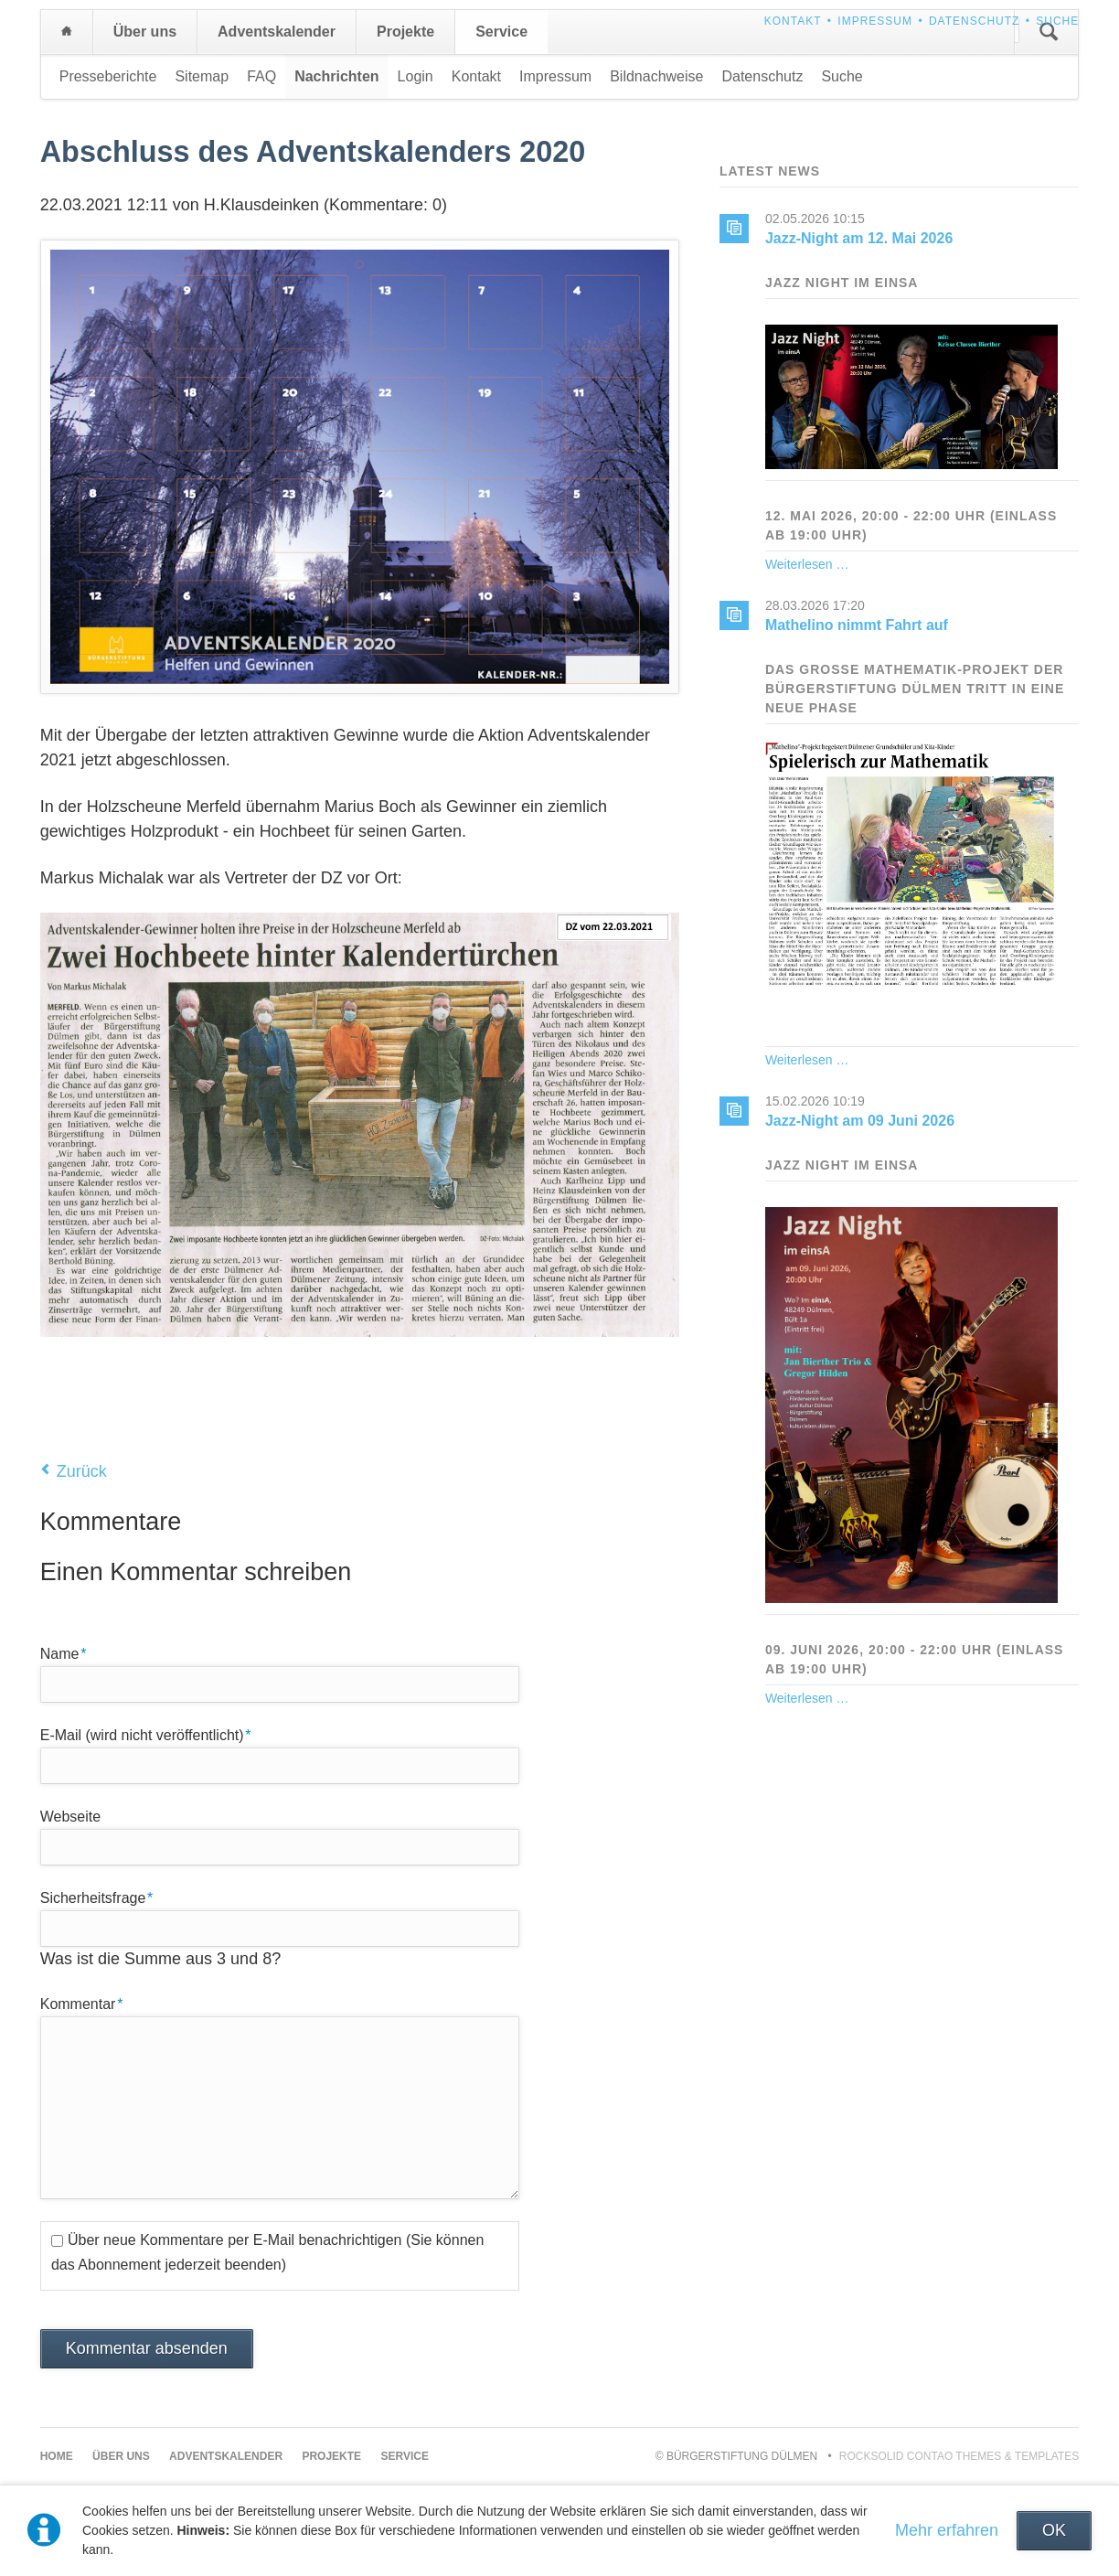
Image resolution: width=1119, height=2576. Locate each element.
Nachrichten (336, 76)
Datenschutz (974, 21)
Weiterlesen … (807, 564)
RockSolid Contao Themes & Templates (959, 2456)
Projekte (405, 31)
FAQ (261, 76)
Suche (1057, 21)
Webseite (70, 1816)
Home (66, 32)
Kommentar (81, 2002)
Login (415, 76)
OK (1054, 2530)
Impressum (874, 21)
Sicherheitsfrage (97, 1896)
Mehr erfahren (946, 2530)
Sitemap (202, 76)
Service (501, 31)
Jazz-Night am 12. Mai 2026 (859, 238)
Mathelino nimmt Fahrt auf (856, 625)
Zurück (82, 1471)
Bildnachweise (656, 76)
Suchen (1048, 32)
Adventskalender (277, 31)
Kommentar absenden (147, 2348)
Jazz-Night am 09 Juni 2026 (859, 1120)
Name (71, 1652)
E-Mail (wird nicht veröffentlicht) (145, 1734)
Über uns (144, 31)
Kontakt (793, 21)
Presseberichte (108, 76)
